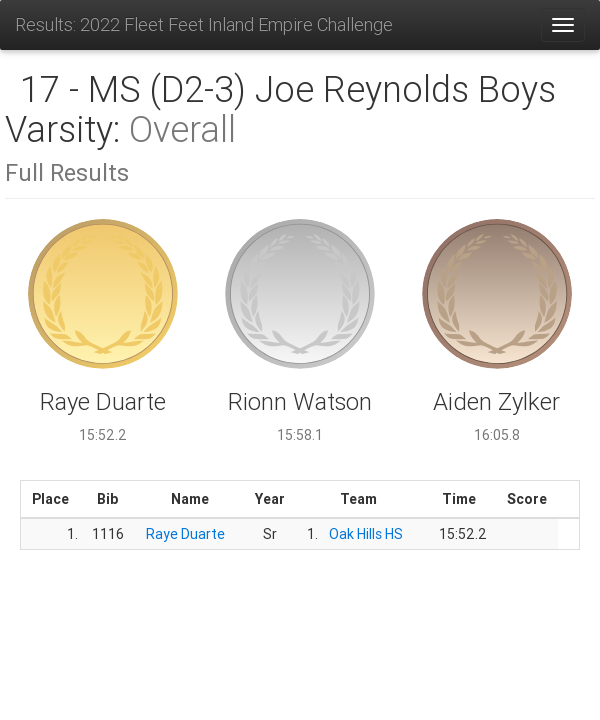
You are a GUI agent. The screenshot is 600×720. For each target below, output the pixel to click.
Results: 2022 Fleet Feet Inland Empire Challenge (204, 24)
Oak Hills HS (366, 534)
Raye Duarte (185, 534)
